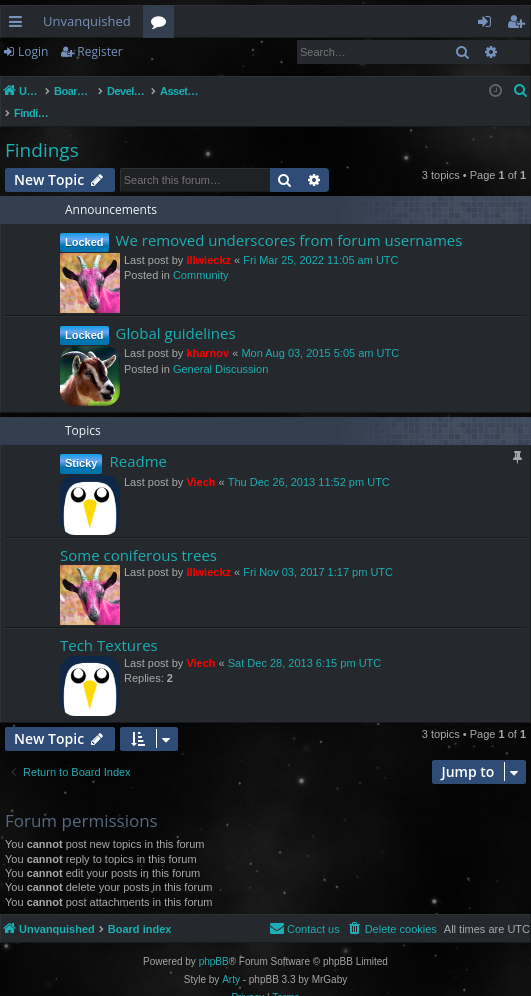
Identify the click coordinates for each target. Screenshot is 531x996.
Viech (200, 461)
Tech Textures (109, 624)
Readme (138, 440)
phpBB (214, 940)
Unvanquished (87, 21)
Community (201, 254)
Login (33, 51)
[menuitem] (521, 91)
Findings (42, 129)
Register (99, 51)
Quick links (19, 25)
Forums (162, 25)
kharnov (207, 332)
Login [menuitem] (488, 25)
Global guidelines (176, 312)
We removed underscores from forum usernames (289, 219)
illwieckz (208, 239)
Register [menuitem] (520, 25)
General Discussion (220, 348)
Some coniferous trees (138, 534)
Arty (231, 958)
